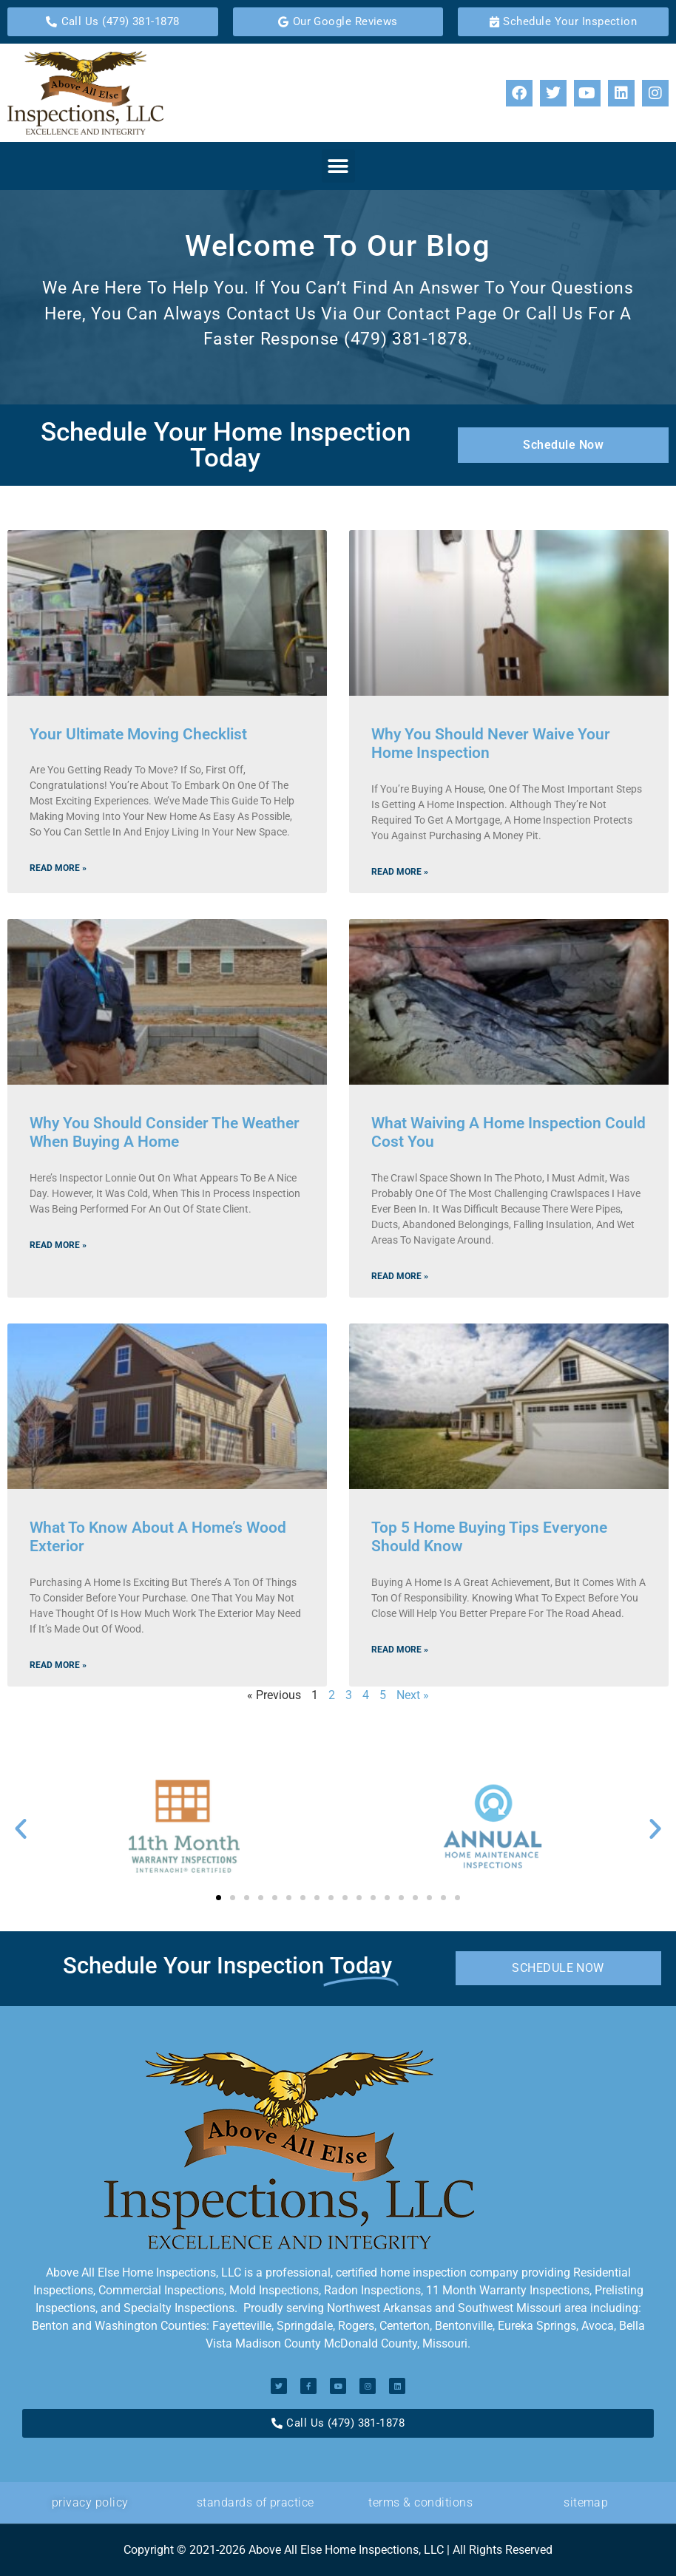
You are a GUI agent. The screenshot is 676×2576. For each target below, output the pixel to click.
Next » (412, 1695)
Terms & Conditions (420, 2502)
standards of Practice (255, 2502)
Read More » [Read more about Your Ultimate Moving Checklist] (58, 868)
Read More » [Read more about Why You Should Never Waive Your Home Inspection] (399, 872)
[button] (338, 166)
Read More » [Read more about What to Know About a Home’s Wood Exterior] (58, 1665)
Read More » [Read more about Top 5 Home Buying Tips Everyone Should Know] (399, 1649)
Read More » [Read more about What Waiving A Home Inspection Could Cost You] (399, 1276)
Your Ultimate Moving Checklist (138, 734)
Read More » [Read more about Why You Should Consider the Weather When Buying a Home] (58, 1245)
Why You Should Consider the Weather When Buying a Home (165, 1132)
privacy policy (90, 2502)
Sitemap (586, 2502)
